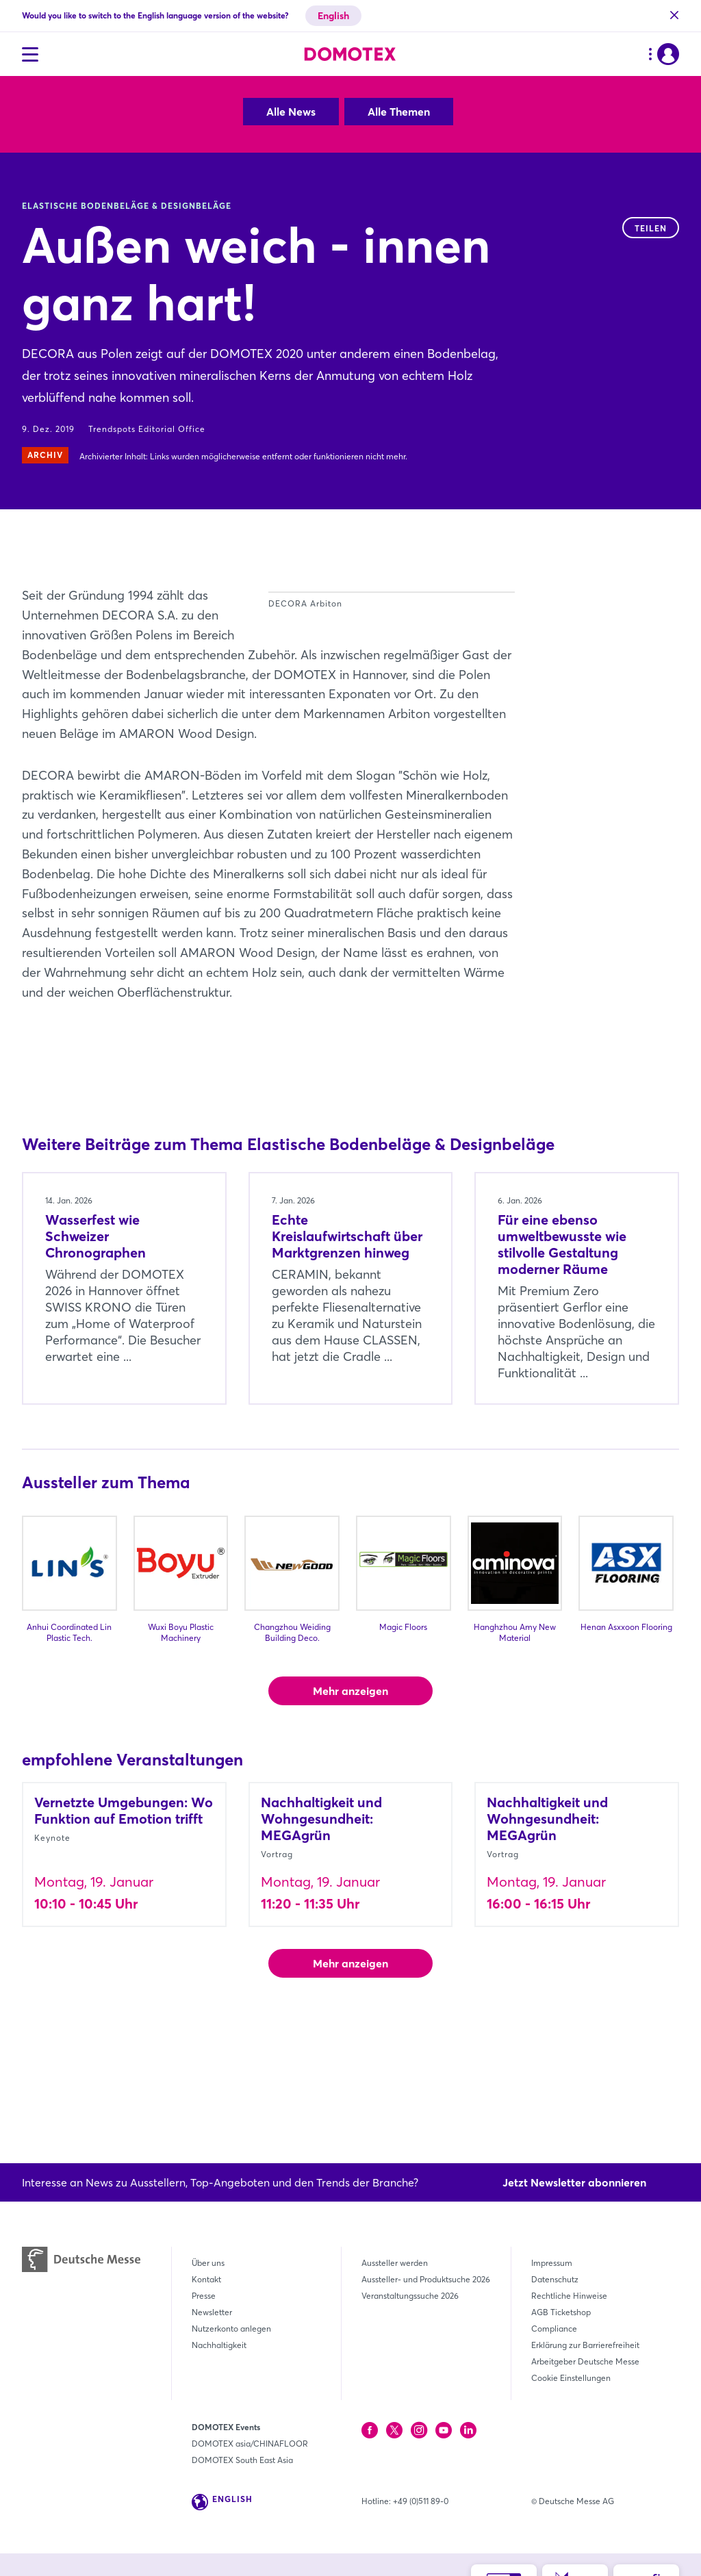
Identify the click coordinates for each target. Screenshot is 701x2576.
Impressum (551, 2263)
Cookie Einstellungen (571, 2378)
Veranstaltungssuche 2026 (410, 2296)
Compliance (554, 2328)
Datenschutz (554, 2279)
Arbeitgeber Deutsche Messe (585, 2361)
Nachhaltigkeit (219, 2345)
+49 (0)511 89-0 (420, 2501)
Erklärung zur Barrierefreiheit (585, 2345)
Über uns (208, 2263)
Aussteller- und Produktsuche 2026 (425, 2279)
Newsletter (212, 2312)
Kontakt (206, 2279)
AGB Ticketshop (561, 2312)
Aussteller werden (394, 2263)
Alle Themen (399, 111)
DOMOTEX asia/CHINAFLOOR (250, 2443)
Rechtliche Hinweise (569, 2296)
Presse (204, 2296)
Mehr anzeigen (350, 1789)
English (333, 16)
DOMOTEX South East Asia (242, 2460)
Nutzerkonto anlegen (231, 2328)
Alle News (291, 111)
